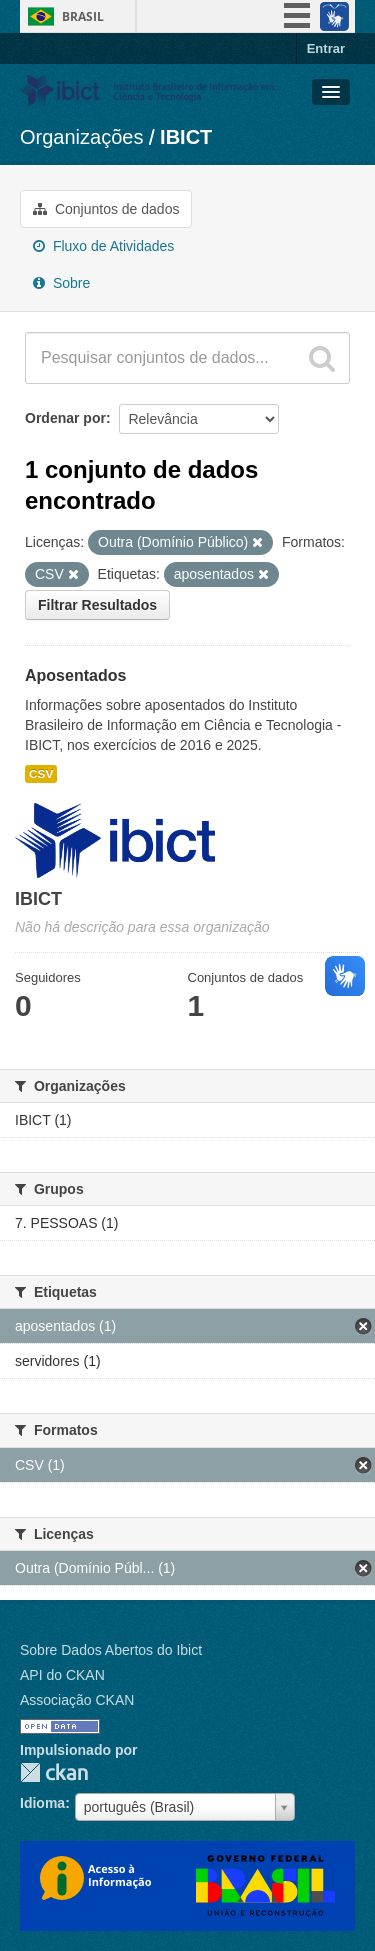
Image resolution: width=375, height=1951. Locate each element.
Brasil (83, 16)
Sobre (61, 283)
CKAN (54, 1772)
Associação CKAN (77, 1700)
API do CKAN (62, 1675)
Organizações (81, 137)
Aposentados (75, 675)
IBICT (186, 137)
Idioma (42, 1803)
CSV (41, 774)
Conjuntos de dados (106, 209)
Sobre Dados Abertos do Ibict (111, 1650)
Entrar (326, 48)
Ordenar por (65, 418)
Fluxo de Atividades (103, 246)
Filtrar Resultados (97, 605)
